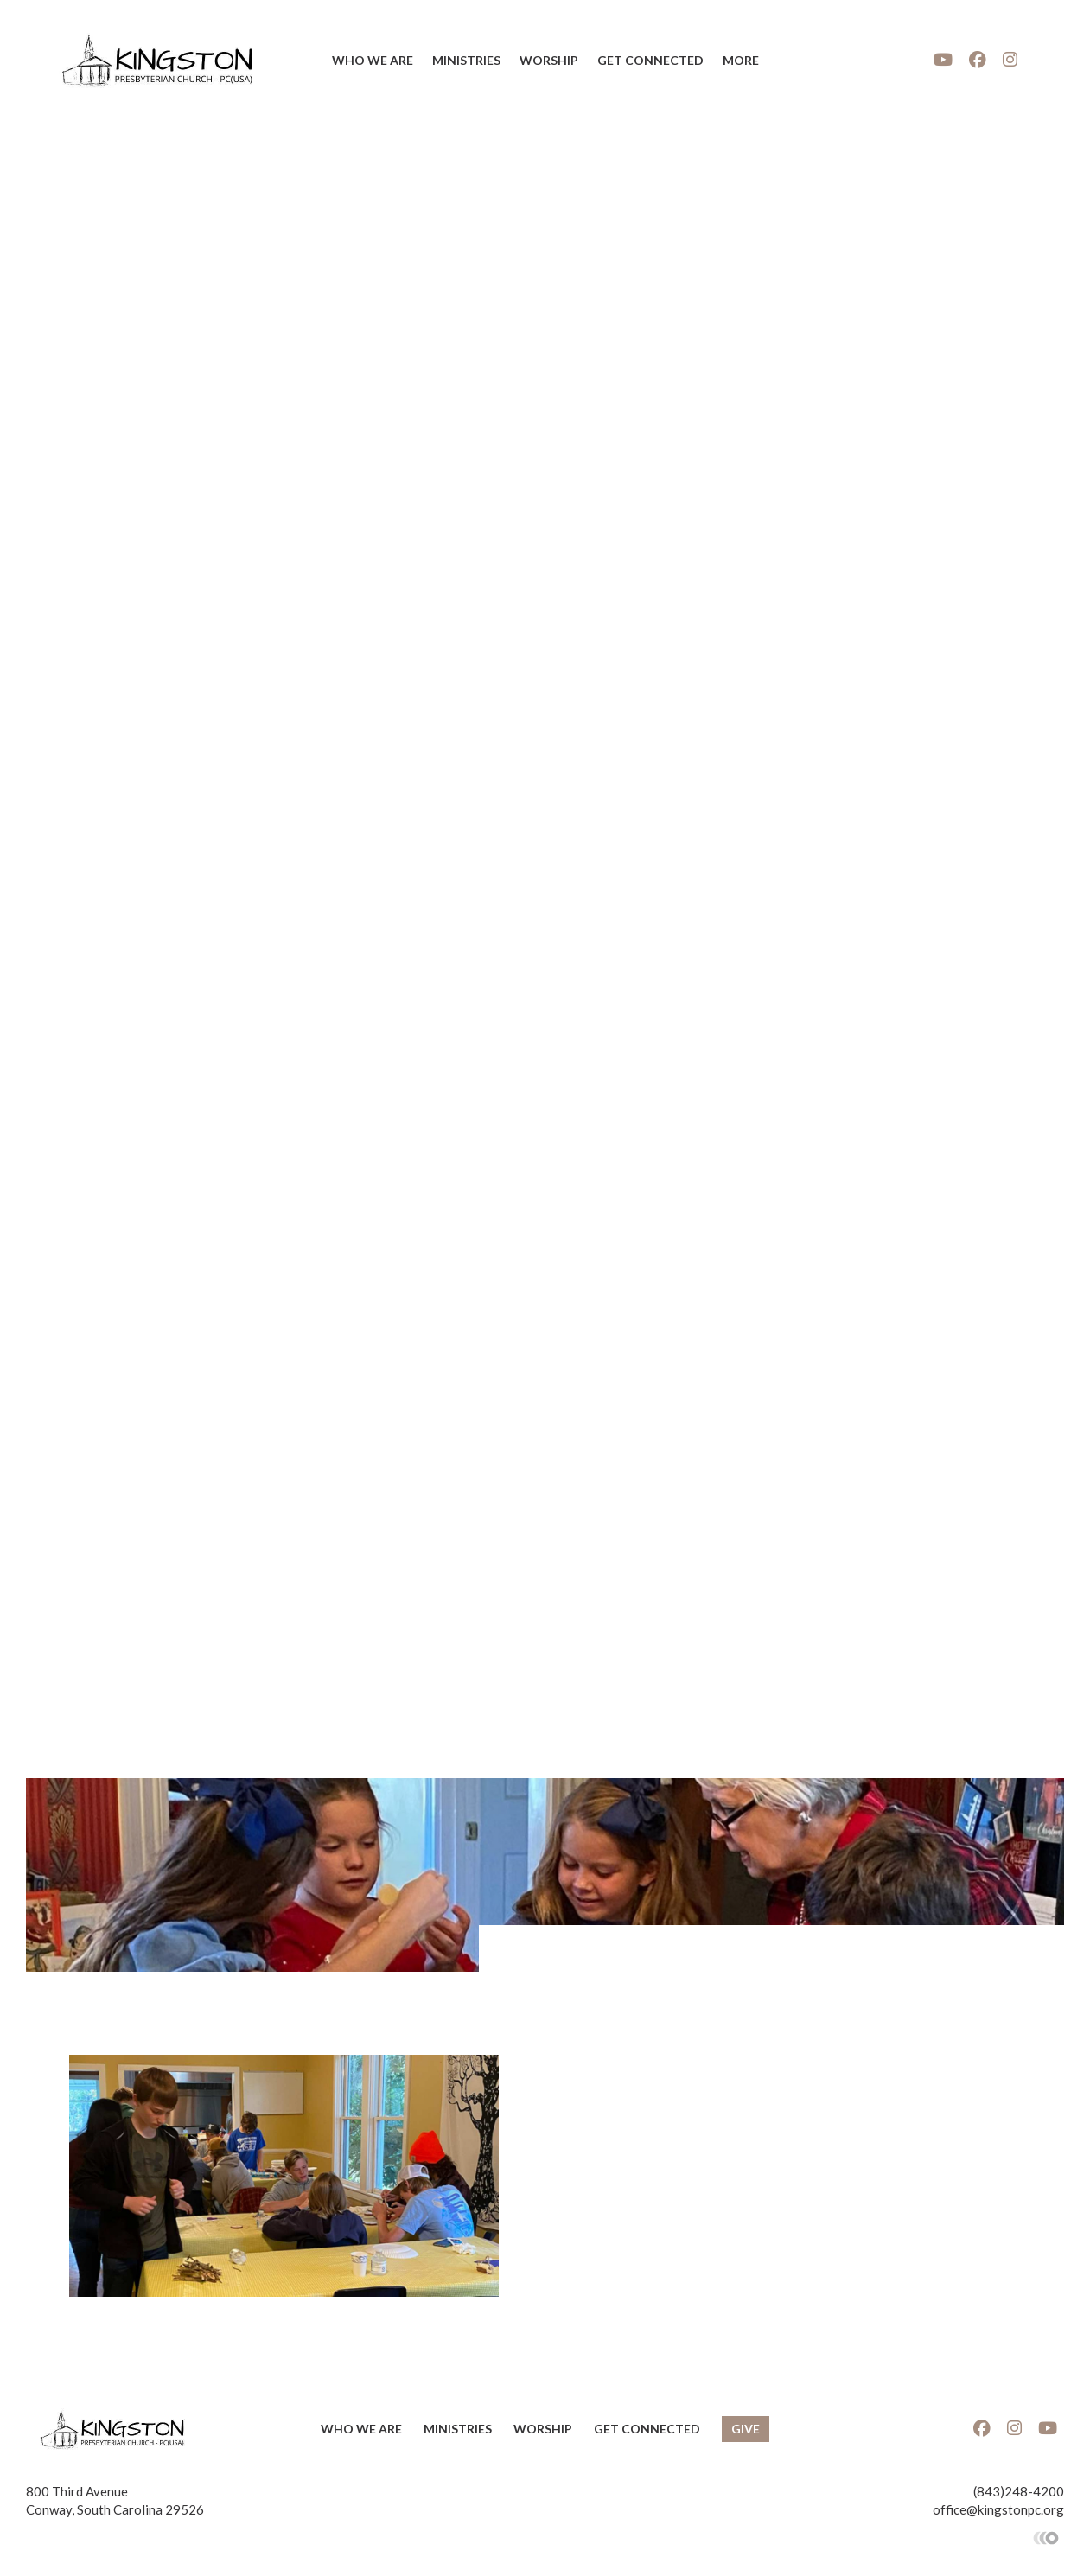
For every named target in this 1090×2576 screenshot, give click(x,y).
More (741, 60)
